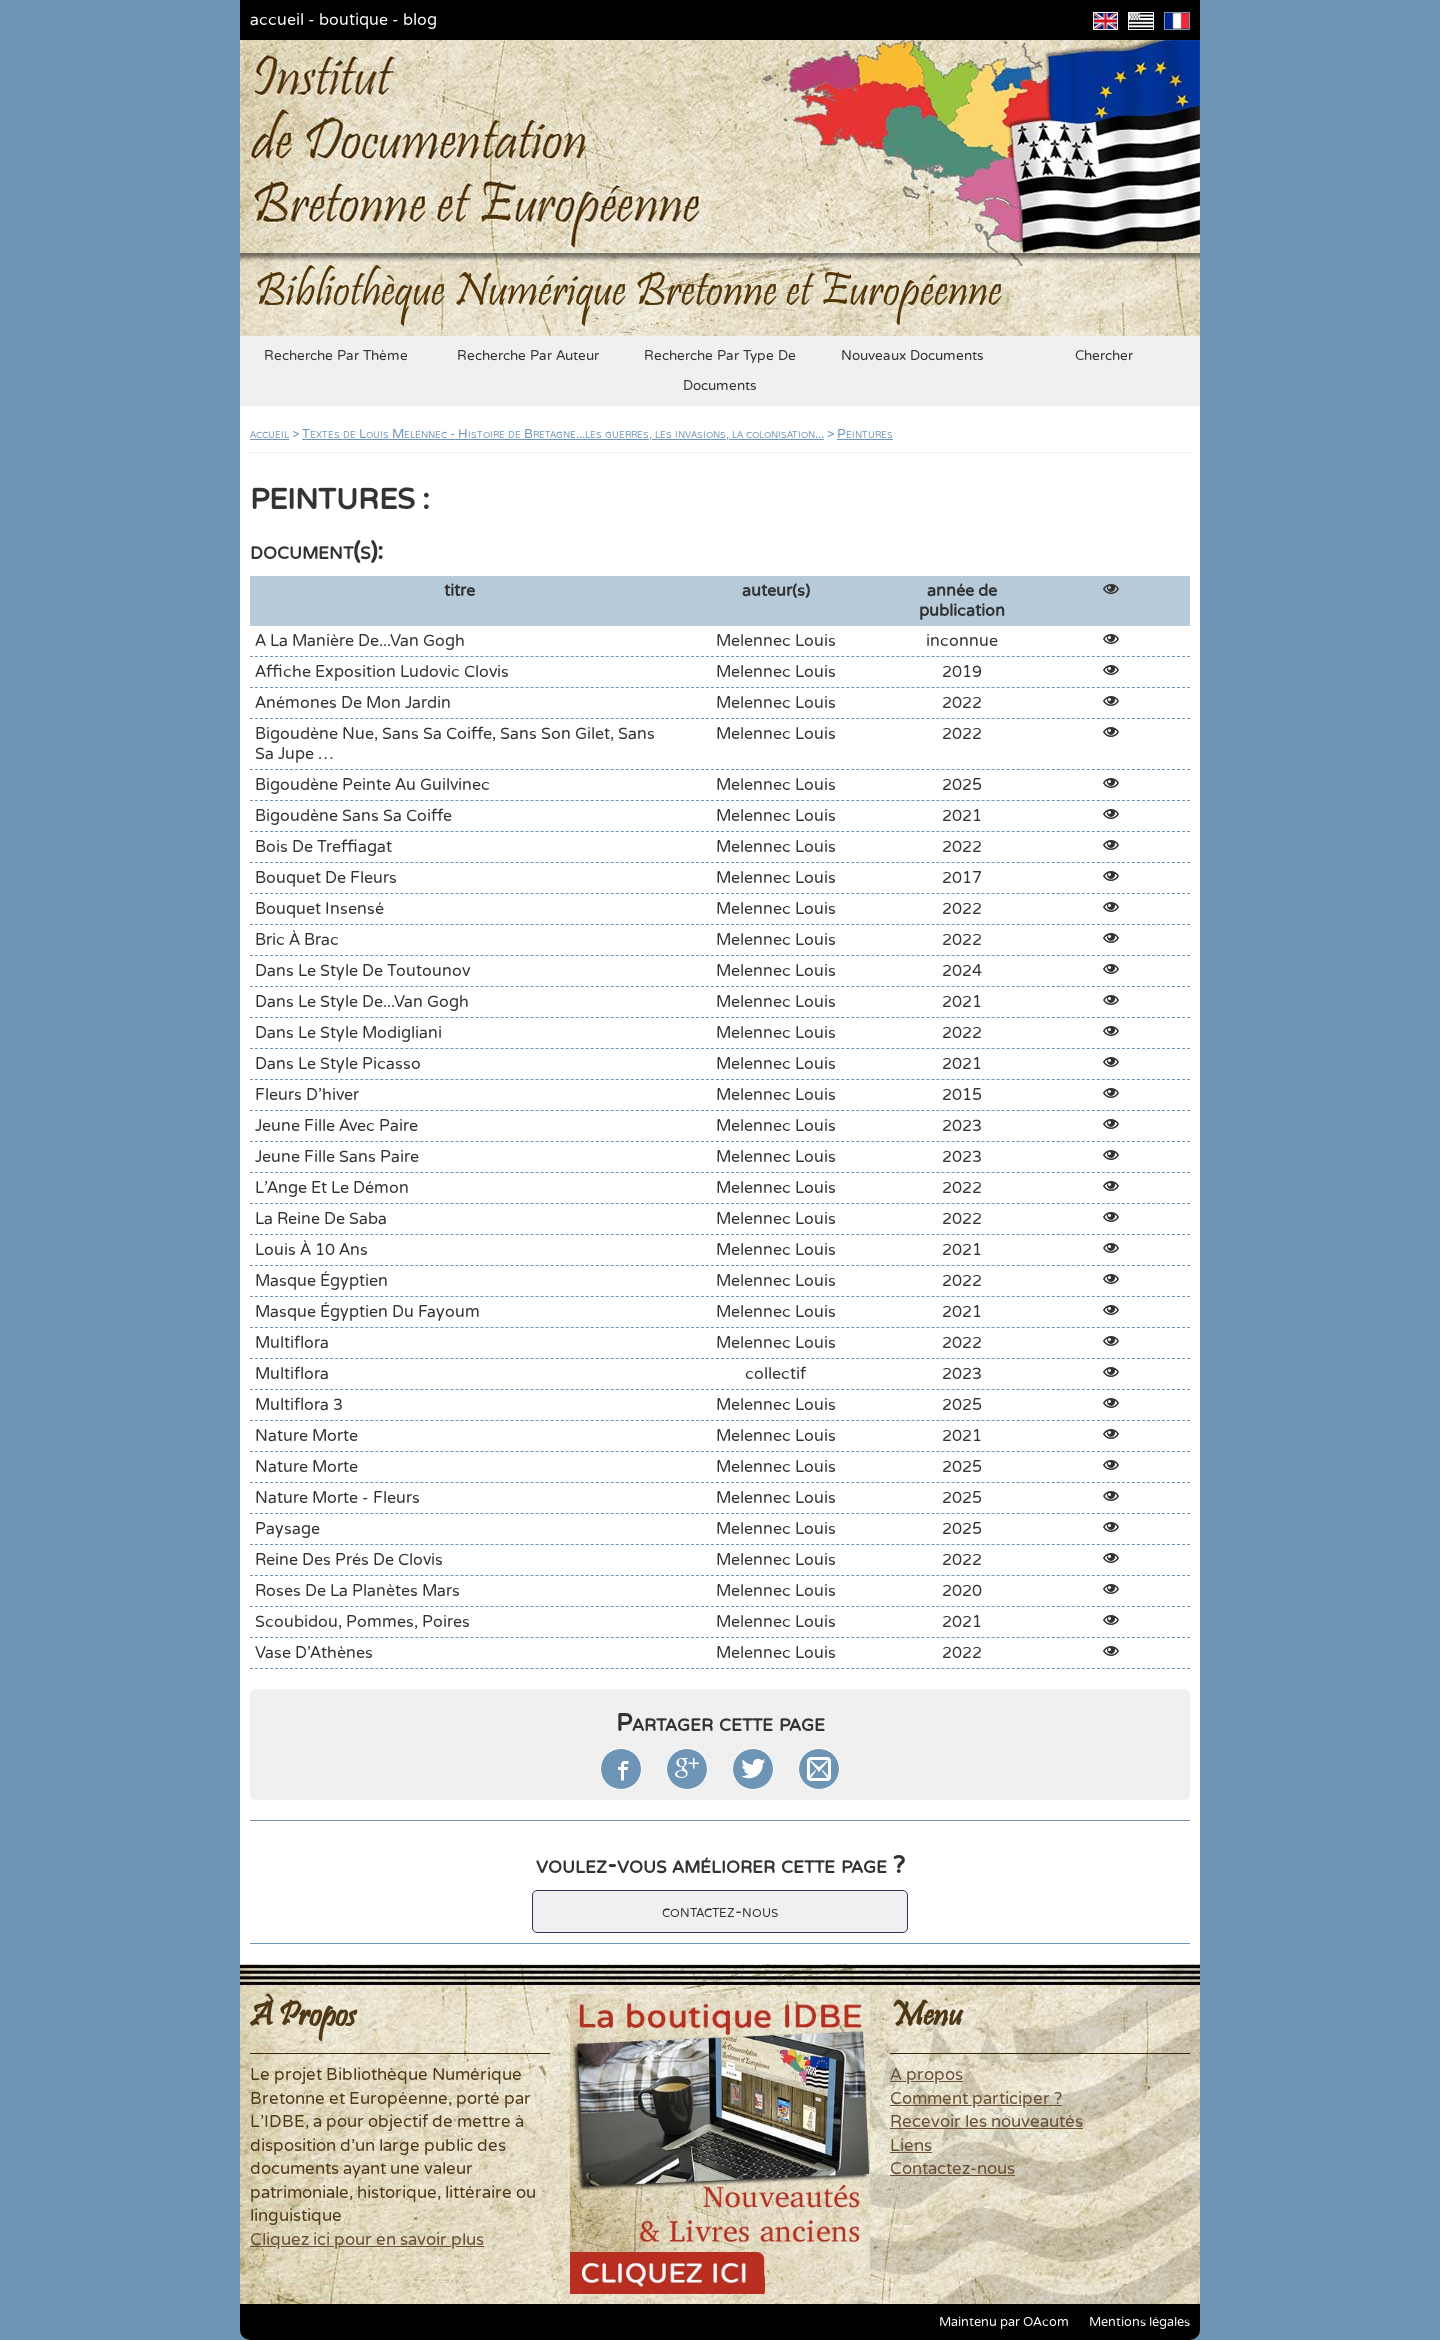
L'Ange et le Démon (332, 1188)
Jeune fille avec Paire (336, 1126)
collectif (775, 1374)
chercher (1104, 356)
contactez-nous (720, 1911)
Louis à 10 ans (311, 1250)
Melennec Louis (776, 641)
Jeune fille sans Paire (337, 1157)
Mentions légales (1139, 2322)
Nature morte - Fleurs (337, 1498)
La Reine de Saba (321, 1219)
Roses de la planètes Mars (357, 1591)
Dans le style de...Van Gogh (362, 1002)
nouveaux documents (912, 356)
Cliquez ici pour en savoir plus (367, 2240)
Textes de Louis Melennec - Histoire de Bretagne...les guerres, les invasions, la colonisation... (563, 434)
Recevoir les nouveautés (986, 2122)
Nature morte (306, 1436)
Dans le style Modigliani (348, 1033)
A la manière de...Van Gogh (360, 641)
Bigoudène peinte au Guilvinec (372, 785)
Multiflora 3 (299, 1405)
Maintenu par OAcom (1004, 2322)
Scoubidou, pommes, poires (362, 1622)
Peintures (865, 434)
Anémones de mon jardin (353, 703)
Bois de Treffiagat (323, 847)
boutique (353, 20)
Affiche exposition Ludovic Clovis (382, 672)
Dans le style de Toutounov (362, 971)
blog (420, 20)
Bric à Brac (297, 940)
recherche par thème (336, 356)
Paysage (287, 1529)
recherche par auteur (528, 356)
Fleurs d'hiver (307, 1095)
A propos (926, 2075)
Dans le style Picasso (338, 1064)
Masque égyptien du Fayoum (367, 1312)
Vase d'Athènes (314, 1653)
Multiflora (292, 1343)
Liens (911, 2146)
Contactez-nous (952, 2169)
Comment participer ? (976, 2099)
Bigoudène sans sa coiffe (353, 816)
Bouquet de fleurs (326, 878)
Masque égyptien (321, 1281)
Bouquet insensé (319, 909)
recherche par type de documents (720, 371)
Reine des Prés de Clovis (349, 1560)
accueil (277, 20)
